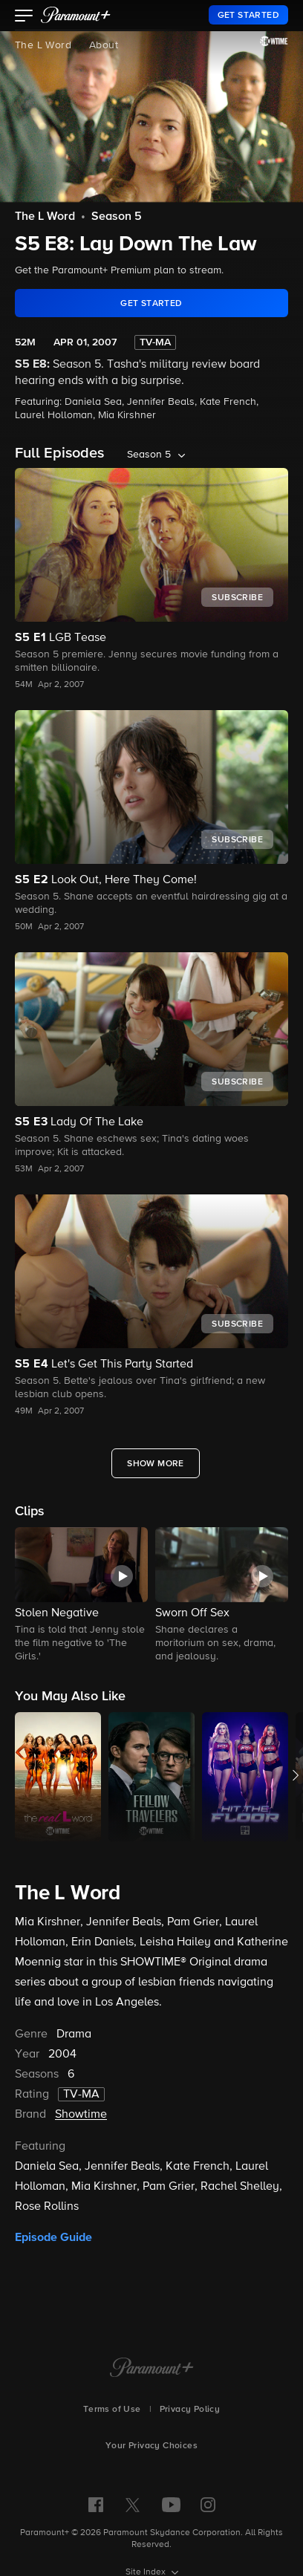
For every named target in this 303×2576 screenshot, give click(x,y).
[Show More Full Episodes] (155, 1463)
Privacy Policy (190, 2409)
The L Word (43, 45)
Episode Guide (53, 2237)
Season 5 (116, 217)
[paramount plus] (76, 15)
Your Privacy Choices (151, 2446)
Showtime (81, 2115)
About (103, 45)
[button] (24, 17)
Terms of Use (112, 2409)
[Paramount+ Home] (152, 2369)
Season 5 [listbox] (149, 454)
